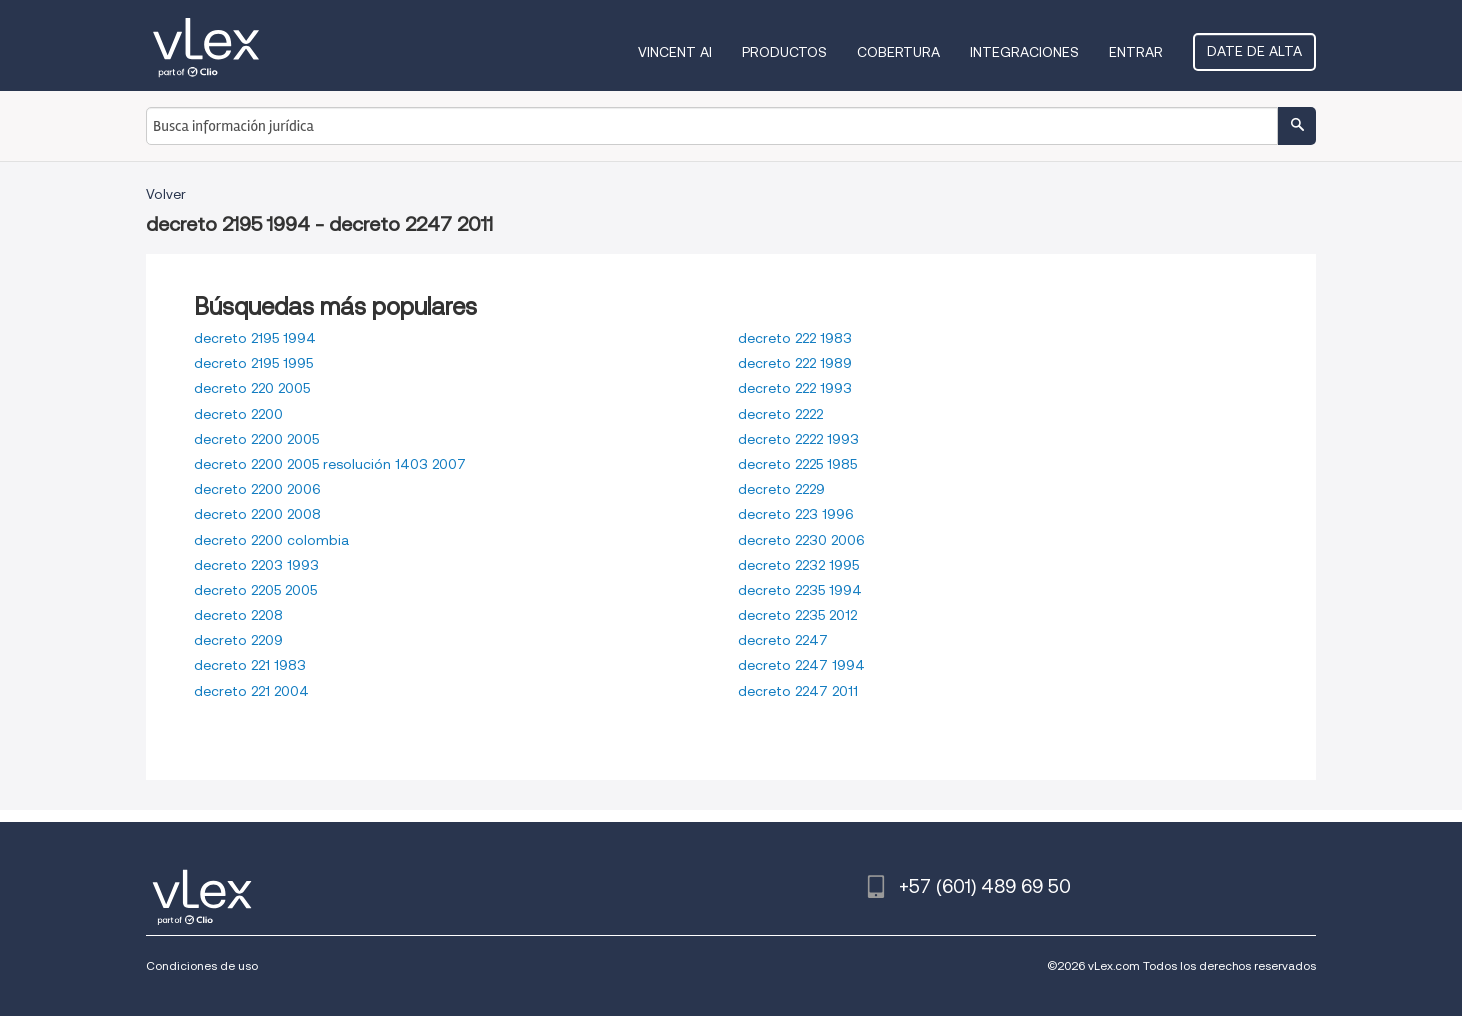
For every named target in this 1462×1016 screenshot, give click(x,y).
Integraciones (1024, 52)
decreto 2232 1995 (798, 565)
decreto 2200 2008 (257, 514)
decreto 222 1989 (795, 363)
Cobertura (898, 52)
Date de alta (1254, 51)
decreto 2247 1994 (801, 665)
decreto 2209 (238, 640)
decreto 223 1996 (796, 514)
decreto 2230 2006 (801, 540)
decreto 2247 (783, 640)
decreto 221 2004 (251, 691)
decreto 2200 (238, 414)
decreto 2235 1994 (800, 590)
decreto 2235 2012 (797, 615)
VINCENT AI (675, 52)
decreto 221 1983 (250, 665)
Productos (784, 52)
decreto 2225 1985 (797, 464)
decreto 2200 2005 (256, 439)
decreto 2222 (780, 414)
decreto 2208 (238, 615)
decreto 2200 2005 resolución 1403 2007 (330, 464)
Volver (166, 194)
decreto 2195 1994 (255, 338)
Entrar (1136, 52)
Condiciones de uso (202, 965)
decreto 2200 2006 (257, 489)
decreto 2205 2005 (255, 590)
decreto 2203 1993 (256, 565)
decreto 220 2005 (252, 388)
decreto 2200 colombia (271, 540)
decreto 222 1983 (795, 338)
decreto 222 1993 (795, 388)
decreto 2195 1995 (253, 363)
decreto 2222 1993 (798, 439)
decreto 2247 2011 (798, 691)
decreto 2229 (781, 489)
